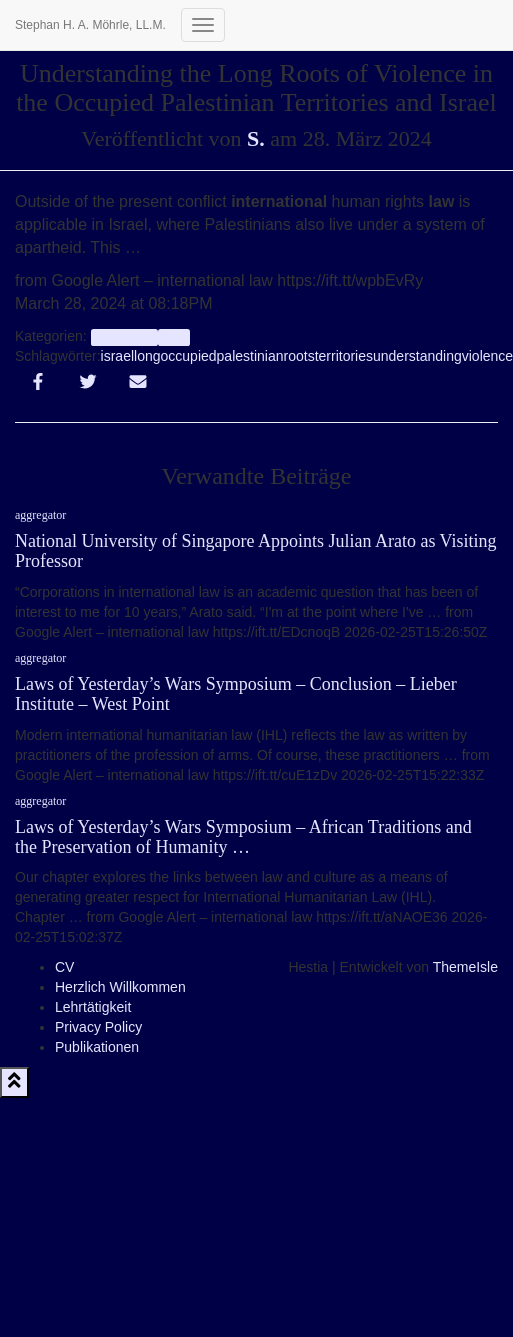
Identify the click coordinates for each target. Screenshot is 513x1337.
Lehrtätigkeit (93, 1007)
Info (173, 337)
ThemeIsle (465, 967)
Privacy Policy (98, 1027)
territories (344, 356)
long (147, 356)
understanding (417, 356)
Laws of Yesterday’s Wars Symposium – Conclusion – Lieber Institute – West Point (236, 694)
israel (117, 356)
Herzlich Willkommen (120, 987)
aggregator (124, 337)
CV (64, 967)
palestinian (250, 356)
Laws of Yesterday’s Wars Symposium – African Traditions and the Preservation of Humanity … (243, 837)
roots (299, 356)
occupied (189, 356)
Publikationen (97, 1047)
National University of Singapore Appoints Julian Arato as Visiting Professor (256, 551)
